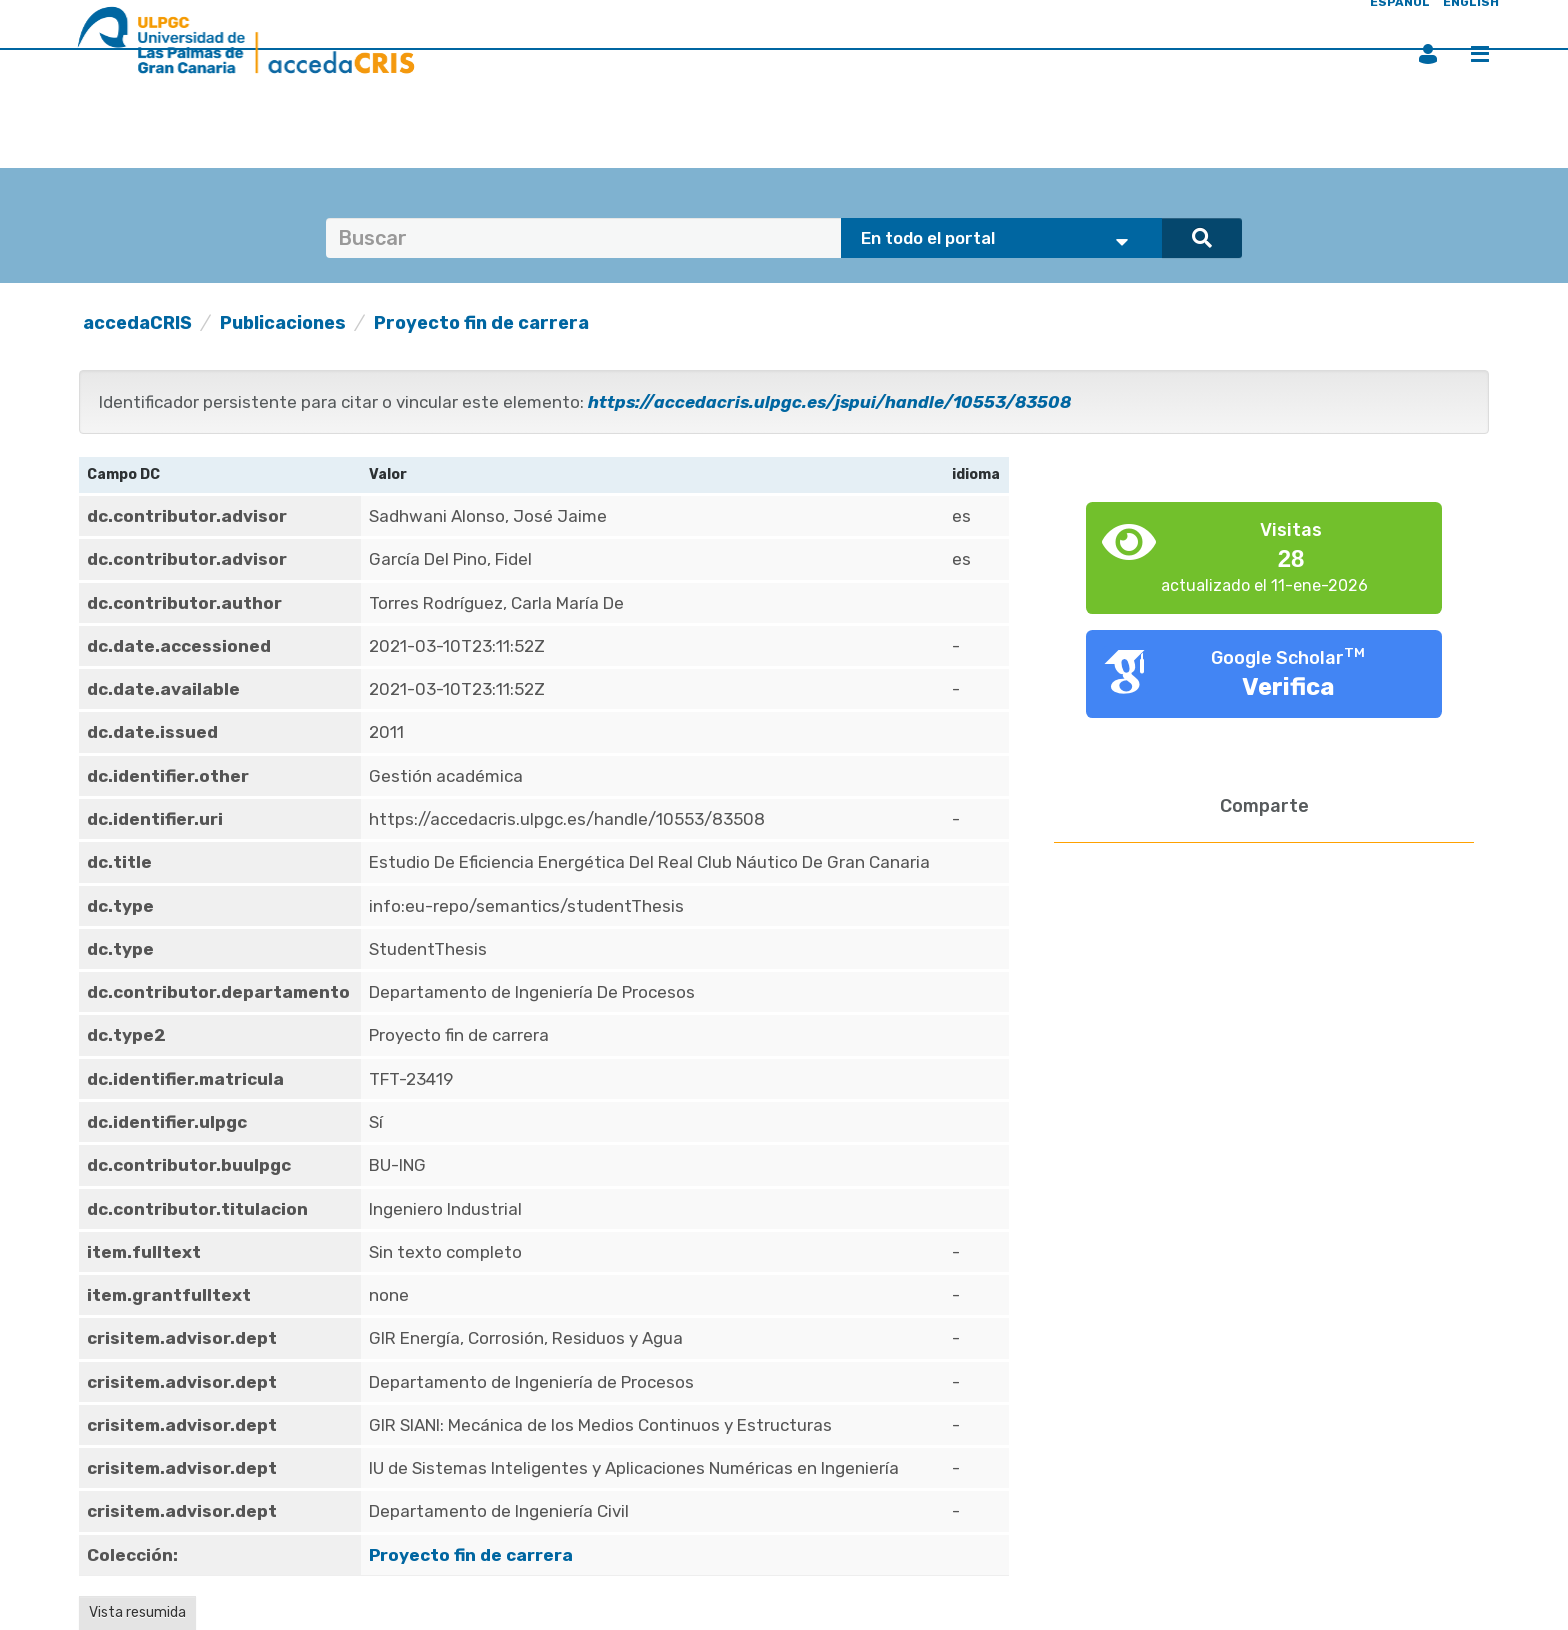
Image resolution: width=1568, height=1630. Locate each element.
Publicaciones (283, 323)
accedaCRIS (137, 323)
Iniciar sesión (1428, 54)
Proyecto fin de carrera (481, 323)
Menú (1480, 54)
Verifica (1288, 687)
